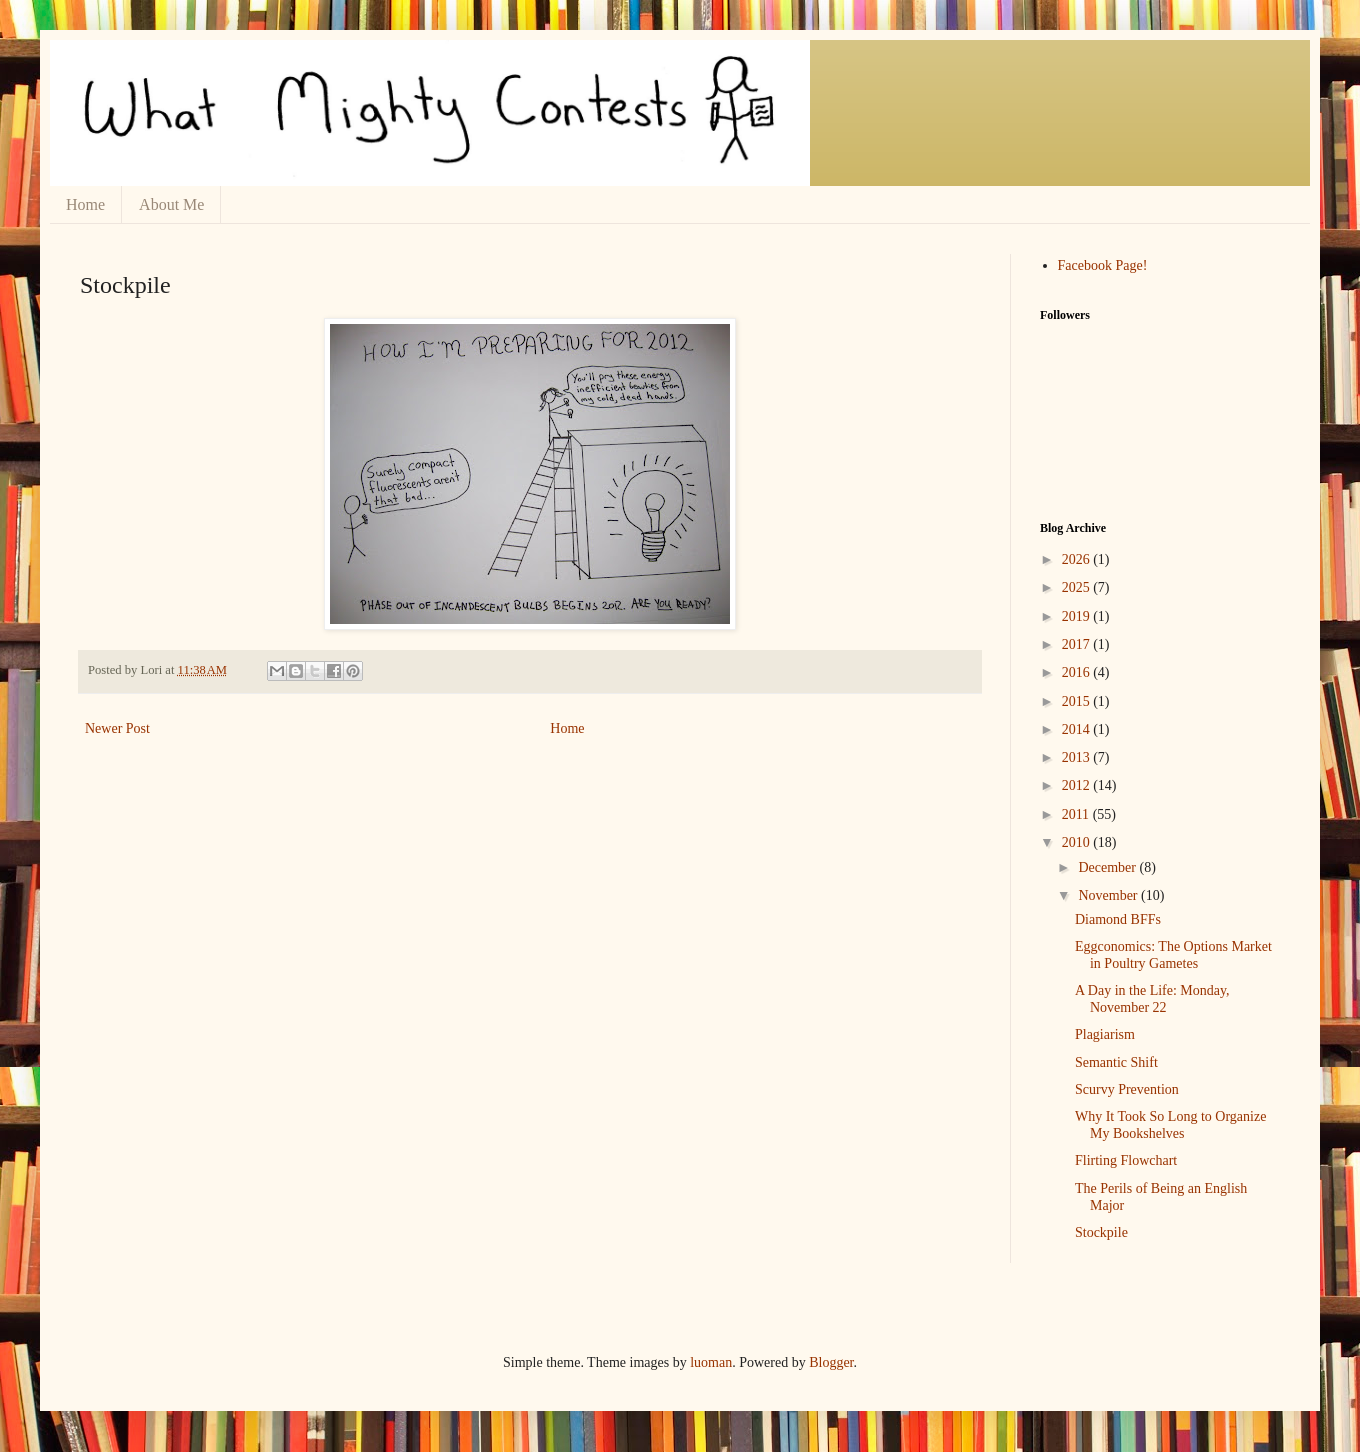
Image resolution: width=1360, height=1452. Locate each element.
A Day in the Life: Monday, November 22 (1152, 999)
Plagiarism (1105, 1034)
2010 (1078, 842)
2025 (1078, 587)
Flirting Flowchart (1126, 1160)
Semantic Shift (1116, 1062)
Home (85, 204)
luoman (711, 1362)
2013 (1078, 757)
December (1108, 867)
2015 (1078, 701)
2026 (1078, 559)
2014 (1078, 729)
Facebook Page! (1103, 265)
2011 (1077, 814)
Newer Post (117, 728)
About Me (171, 204)
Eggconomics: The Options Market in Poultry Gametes (1173, 955)
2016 (1078, 672)
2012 (1078, 785)
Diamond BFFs (1118, 919)
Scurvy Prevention (1127, 1089)
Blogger (831, 1362)
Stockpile (1101, 1232)
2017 (1078, 644)
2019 (1078, 616)
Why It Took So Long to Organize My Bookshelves (1170, 1125)
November (1109, 895)
